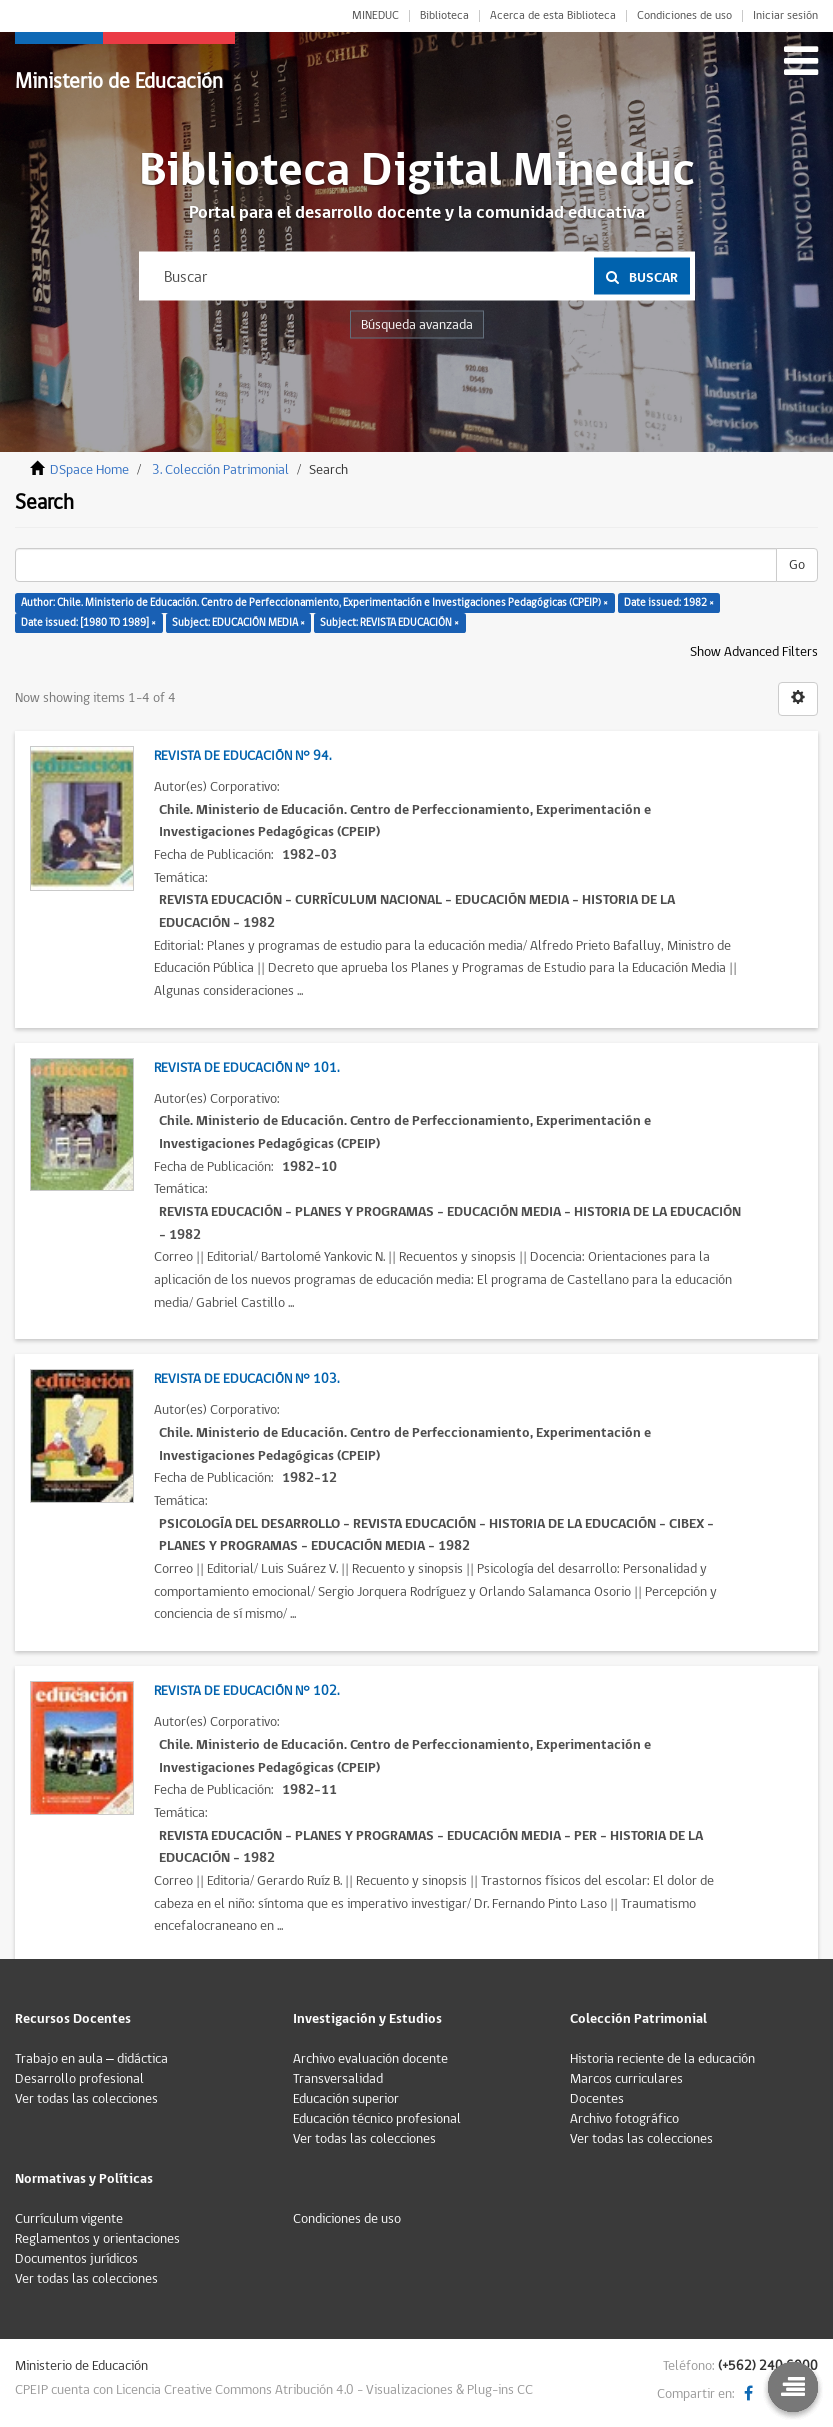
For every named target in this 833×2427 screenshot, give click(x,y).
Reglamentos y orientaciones (97, 2239)
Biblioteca (444, 16)
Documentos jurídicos (76, 2259)
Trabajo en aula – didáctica (91, 2059)
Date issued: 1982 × (669, 602)
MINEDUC (375, 16)
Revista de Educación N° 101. (246, 1068)
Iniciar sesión (785, 16)
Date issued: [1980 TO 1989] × (88, 622)
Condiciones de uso (684, 16)
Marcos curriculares (626, 2079)
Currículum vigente (69, 2219)
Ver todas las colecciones (86, 2099)
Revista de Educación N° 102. (246, 1691)
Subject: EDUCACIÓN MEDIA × (238, 622)
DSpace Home (89, 470)
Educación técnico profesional (377, 2119)
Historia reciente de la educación (662, 2059)
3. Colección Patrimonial (220, 470)
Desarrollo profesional (79, 2079)
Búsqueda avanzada (417, 325)
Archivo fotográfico (624, 2119)
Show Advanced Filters (754, 652)
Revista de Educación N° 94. (242, 756)
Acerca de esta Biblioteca (553, 16)
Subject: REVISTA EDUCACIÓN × (389, 622)
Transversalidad (338, 2079)
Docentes (597, 2099)
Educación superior (346, 2099)
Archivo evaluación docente (370, 2059)
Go (797, 565)
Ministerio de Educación (119, 81)
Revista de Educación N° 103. (246, 1379)
